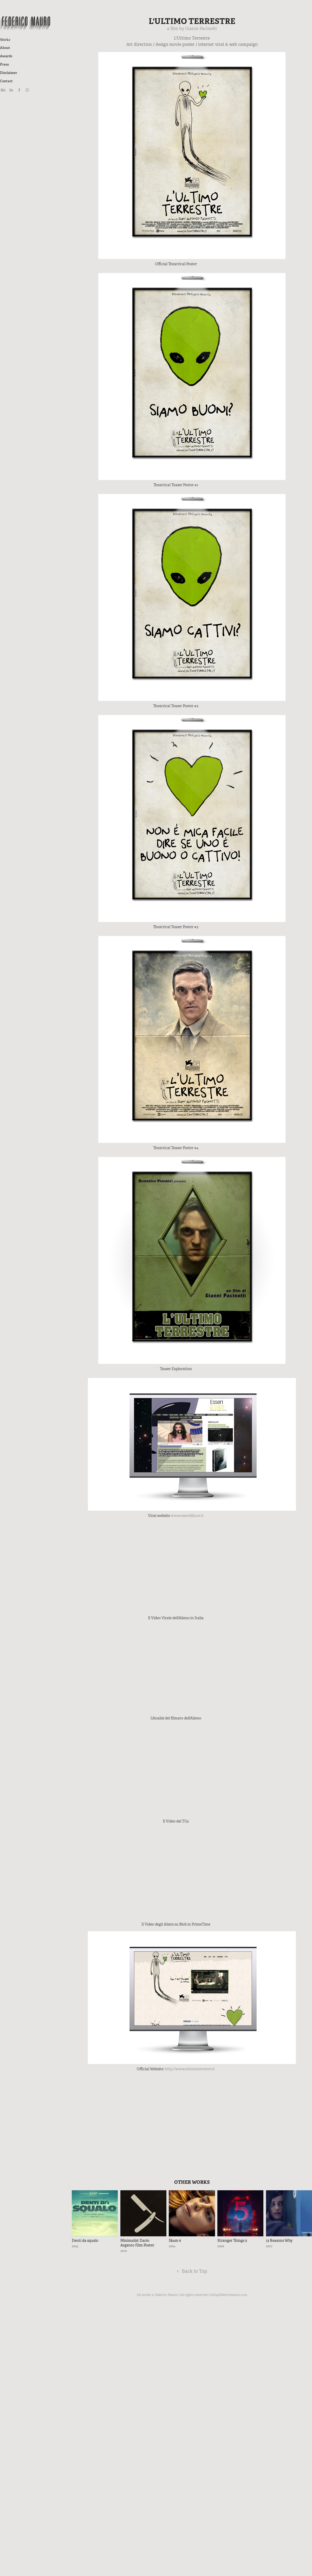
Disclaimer (8, 73)
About (5, 48)
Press (4, 64)
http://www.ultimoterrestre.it (190, 2069)
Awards (6, 56)
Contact (6, 81)
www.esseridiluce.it (187, 1515)
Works (5, 39)
